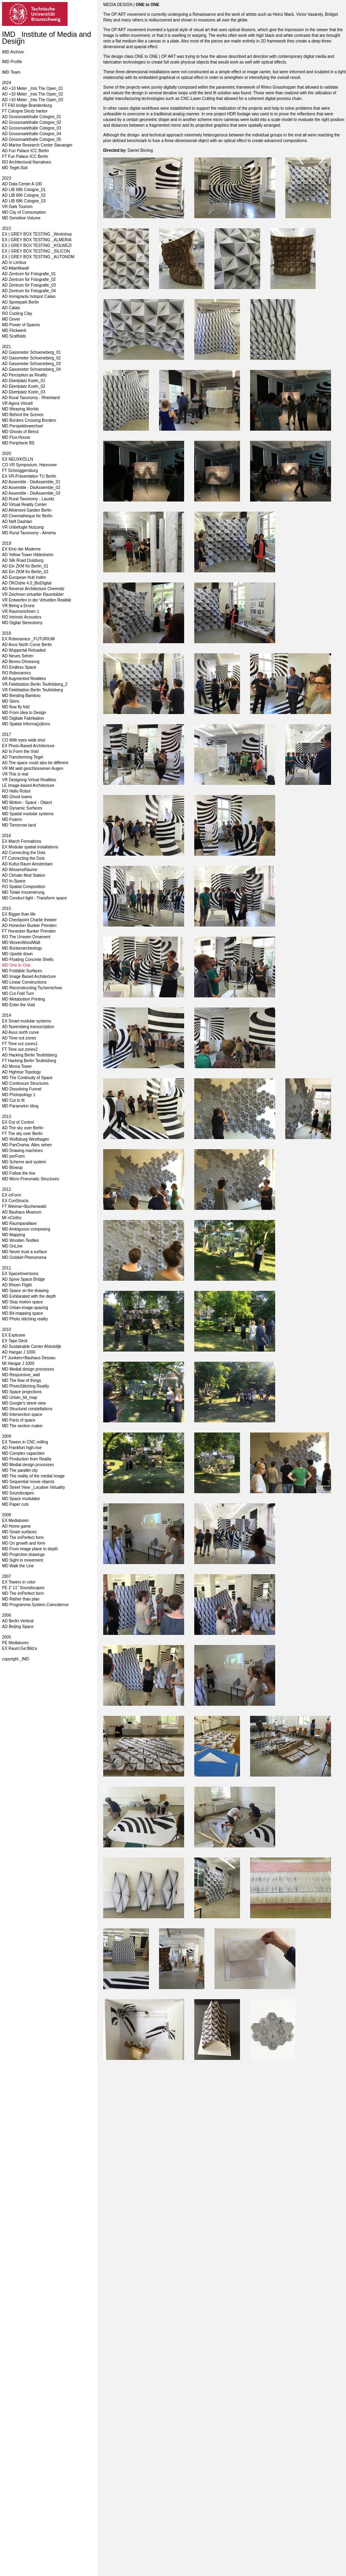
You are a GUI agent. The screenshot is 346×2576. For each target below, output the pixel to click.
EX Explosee (13, 1335)
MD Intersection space (22, 1414)
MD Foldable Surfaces (22, 971)
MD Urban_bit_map (19, 1397)
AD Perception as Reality (24, 375)
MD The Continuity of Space (27, 1077)
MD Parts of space (18, 1420)
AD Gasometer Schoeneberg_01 (31, 352)
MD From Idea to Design (24, 712)
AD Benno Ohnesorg (20, 661)
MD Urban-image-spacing (25, 1307)
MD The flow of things (21, 1380)
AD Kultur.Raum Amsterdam (27, 864)
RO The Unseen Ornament (26, 937)
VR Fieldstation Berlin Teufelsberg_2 (35, 684)
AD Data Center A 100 (22, 184)
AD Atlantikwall (15, 268)
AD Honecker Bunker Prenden (29, 925)
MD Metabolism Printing (23, 999)
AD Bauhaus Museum (21, 1212)
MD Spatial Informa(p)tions (26, 724)
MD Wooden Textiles (20, 1240)
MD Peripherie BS (18, 443)
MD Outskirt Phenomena (24, 1257)
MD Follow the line (18, 1173)
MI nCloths (11, 1218)
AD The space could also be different (35, 763)
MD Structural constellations (27, 1409)
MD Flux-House (16, 437)
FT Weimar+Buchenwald (24, 1206)
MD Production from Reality (26, 1459)
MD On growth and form (23, 1543)
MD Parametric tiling (20, 1106)
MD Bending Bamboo (21, 695)
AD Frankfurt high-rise (22, 1447)
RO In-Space (13, 881)
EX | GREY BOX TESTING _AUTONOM (38, 257)
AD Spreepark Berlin (20, 302)
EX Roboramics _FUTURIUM (28, 639)
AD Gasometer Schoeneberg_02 (31, 358)
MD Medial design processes (28, 1369)
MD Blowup (12, 1167)
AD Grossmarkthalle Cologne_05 (31, 139)
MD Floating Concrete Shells (27, 959)
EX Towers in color (19, 1582)
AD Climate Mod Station (23, 875)
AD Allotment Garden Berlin (26, 510)
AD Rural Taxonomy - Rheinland (31, 397)
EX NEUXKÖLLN (17, 459)
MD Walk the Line (18, 1566)
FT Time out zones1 (20, 1043)
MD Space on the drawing (25, 1290)
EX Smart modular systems (26, 1021)
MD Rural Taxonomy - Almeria (29, 533)
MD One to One (16, 965)
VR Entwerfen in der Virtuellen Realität (36, 600)
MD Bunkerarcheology (22, 948)
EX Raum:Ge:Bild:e (19, 1648)
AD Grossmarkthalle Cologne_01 (31, 117)
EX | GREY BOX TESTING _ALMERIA (37, 240)
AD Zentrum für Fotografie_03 (29, 285)
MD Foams (12, 819)
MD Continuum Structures (25, 1083)
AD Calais (11, 308)
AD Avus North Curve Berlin (27, 644)
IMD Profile (12, 62)
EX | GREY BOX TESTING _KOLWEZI (37, 245)
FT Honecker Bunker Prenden (29, 931)
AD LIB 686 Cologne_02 (24, 195)
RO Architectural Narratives (26, 162)
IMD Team (11, 72)
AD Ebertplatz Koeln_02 (23, 386)
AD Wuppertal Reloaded (24, 650)
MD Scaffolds (14, 336)
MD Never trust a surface (24, 1252)
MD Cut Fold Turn (18, 993)
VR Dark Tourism (17, 206)
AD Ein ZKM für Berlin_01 (25, 566)
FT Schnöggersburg (20, 470)
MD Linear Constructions (24, 982)
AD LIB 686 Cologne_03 (24, 201)
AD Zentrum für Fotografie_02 (29, 279)
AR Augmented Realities (24, 678)
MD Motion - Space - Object (27, 802)
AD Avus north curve (20, 1032)
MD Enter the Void (18, 1005)
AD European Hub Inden (24, 577)
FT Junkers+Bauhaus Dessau (28, 1358)
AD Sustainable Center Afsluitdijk (31, 1346)
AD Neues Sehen (17, 656)
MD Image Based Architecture (29, 976)
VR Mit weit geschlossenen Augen (32, 768)
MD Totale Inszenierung (23, 892)
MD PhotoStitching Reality (25, 1386)
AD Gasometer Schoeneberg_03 (31, 363)
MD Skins (10, 701)
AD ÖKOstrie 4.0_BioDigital (26, 583)
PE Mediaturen (15, 1643)
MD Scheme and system (24, 1162)
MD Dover (11, 319)
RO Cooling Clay (17, 313)
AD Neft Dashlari (17, 521)
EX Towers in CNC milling (25, 1442)
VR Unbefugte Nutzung (23, 527)
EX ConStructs (15, 1201)
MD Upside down (17, 954)
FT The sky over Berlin (22, 1133)
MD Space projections (22, 1392)
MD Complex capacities (23, 1453)
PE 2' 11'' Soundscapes (23, 1588)
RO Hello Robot (16, 791)
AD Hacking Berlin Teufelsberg (29, 1055)
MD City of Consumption (24, 212)
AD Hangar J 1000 (18, 1352)
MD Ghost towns (17, 797)
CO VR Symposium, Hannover (29, 465)
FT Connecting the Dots (23, 858)
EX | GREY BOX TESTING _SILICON (36, 251)
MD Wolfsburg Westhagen (25, 1139)
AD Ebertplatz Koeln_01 (23, 380)
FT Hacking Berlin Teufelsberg (29, 1060)
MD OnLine (12, 1246)
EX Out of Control (18, 1122)
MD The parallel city (20, 1470)
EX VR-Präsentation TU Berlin (29, 476)
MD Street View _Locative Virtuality (33, 1487)
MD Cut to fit (13, 1100)
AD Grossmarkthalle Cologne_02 (31, 122)
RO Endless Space (19, 667)
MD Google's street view (24, 1403)
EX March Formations (21, 841)
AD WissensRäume (19, 869)
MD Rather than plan (20, 1599)
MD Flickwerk (14, 330)
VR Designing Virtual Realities (29, 780)
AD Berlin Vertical (18, 1621)
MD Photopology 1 (18, 1094)
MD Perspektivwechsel (22, 426)
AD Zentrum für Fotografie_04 (29, 291)
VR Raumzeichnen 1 (20, 611)
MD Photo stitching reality (25, 1319)
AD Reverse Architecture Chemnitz (33, 589)
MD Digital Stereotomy (22, 623)
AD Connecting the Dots (23, 852)
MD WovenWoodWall (21, 942)
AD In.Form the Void (20, 751)
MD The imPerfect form (23, 1537)
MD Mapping (13, 1235)
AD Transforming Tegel (22, 757)
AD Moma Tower (17, 1066)
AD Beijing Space (18, 1626)
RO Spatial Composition (23, 886)
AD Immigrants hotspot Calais (28, 296)
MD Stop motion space (22, 1302)
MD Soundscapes (18, 1493)
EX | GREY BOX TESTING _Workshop (37, 234)
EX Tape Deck (15, 1341)
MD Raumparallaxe (19, 1223)
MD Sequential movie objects (28, 1481)
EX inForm (11, 1195)
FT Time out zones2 (20, 1049)
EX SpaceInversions (20, 1273)
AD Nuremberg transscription (28, 1026)
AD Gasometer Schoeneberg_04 (31, 369)
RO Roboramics (16, 673)
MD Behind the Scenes (22, 414)
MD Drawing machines (22, 1150)
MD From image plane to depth (30, 1549)
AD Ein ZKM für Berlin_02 (25, 572)
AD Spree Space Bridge (23, 1279)
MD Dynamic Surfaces (22, 808)
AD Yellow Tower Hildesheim (27, 555)
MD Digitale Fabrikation (23, 718)
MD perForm (13, 1156)
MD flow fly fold (16, 707)
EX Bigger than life (19, 914)
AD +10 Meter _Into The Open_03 (32, 100)
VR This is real (15, 774)
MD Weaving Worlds (20, 409)
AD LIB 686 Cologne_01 (24, 189)
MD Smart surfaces (19, 1532)
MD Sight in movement (22, 1560)
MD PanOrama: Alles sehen (27, 1145)
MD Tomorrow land (19, 825)
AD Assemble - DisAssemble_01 (31, 482)
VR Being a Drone (18, 606)
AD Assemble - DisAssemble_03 (31, 493)
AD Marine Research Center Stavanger (37, 145)
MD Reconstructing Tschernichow (32, 988)
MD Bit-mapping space (22, 1313)
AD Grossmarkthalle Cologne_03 (31, 128)
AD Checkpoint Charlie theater (29, 920)
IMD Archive (13, 52)
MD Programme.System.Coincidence (35, 1605)
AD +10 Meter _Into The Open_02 (32, 94)
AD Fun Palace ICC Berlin (25, 151)
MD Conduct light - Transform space (34, 898)
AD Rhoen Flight (17, 1285)
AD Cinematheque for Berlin (27, 516)
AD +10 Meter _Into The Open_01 (32, 88)
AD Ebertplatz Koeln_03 (23, 392)
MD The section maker (22, 1426)
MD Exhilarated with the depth (29, 1296)
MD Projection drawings (23, 1554)
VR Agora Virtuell (17, 403)
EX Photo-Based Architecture (28, 746)
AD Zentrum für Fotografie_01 (29, 274)
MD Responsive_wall (21, 1375)
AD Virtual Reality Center (24, 504)
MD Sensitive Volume (21, 218)
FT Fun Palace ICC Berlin (25, 156)
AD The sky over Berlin (22, 1128)
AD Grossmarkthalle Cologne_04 (31, 134)
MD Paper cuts (15, 1504)
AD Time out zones (19, 1038)
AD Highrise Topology (21, 1072)
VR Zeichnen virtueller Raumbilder (33, 594)
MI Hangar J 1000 (18, 1363)
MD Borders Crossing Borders (29, 420)
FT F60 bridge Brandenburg (27, 105)
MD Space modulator (21, 1498)
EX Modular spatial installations (30, 847)
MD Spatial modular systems (27, 814)
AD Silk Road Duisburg (22, 560)
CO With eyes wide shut (23, 740)
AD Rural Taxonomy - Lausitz (28, 499)
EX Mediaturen (15, 1520)
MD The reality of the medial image (33, 1476)
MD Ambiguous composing (26, 1229)
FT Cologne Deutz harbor (25, 111)
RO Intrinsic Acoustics (21, 617)
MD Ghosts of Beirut (20, 431)
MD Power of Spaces (21, 325)
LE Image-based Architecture (28, 785)
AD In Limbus (14, 262)
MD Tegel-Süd (15, 168)
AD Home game (16, 1526)
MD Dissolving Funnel (21, 1089)
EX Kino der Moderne (21, 549)
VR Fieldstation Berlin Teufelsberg (32, 690)
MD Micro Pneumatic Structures (30, 1179)
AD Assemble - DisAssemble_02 (31, 487)
